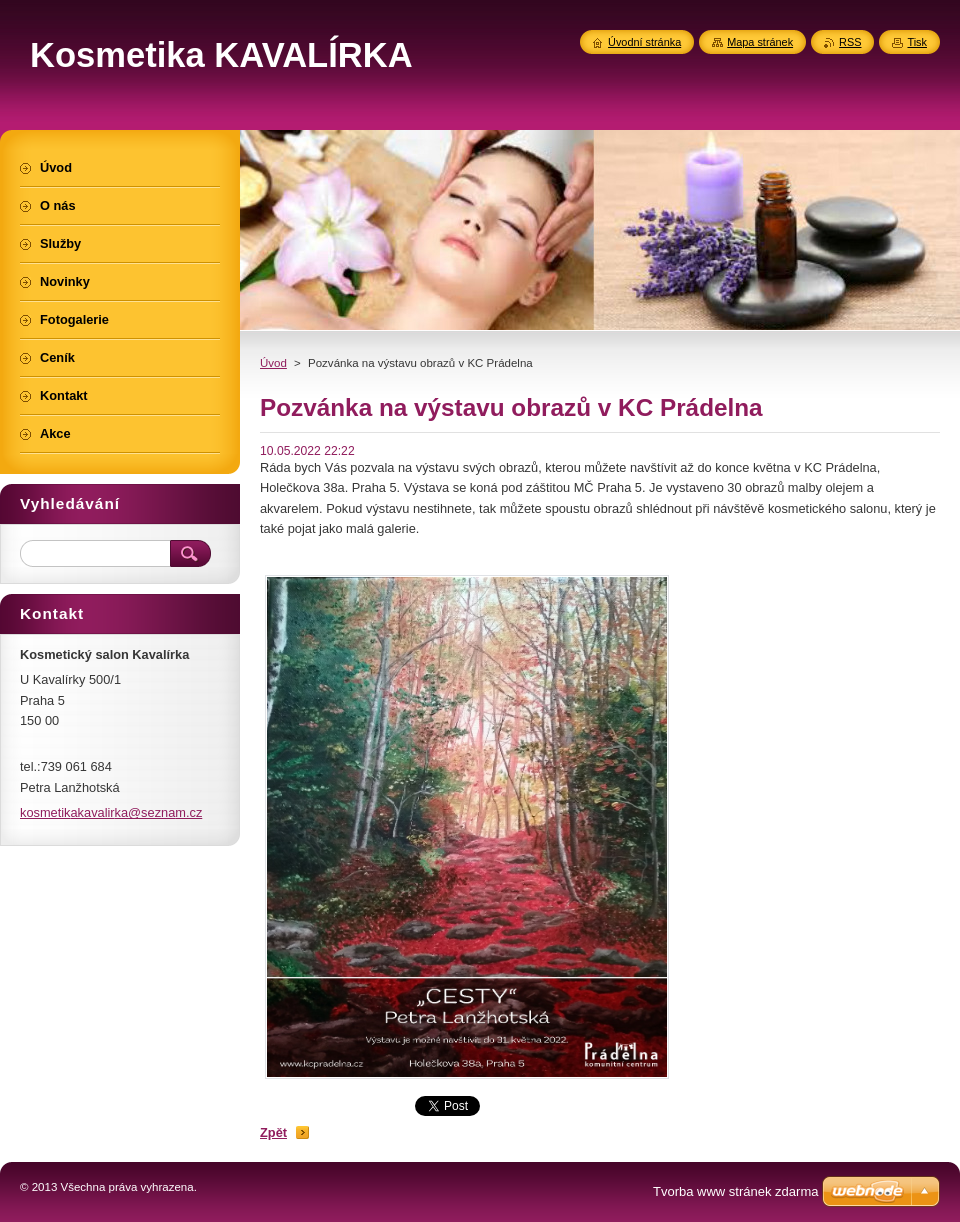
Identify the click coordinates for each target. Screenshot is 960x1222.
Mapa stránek (760, 42)
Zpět (273, 1132)
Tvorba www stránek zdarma (735, 1191)
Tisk (917, 42)
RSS (850, 42)
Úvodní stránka (644, 42)
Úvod (273, 363)
